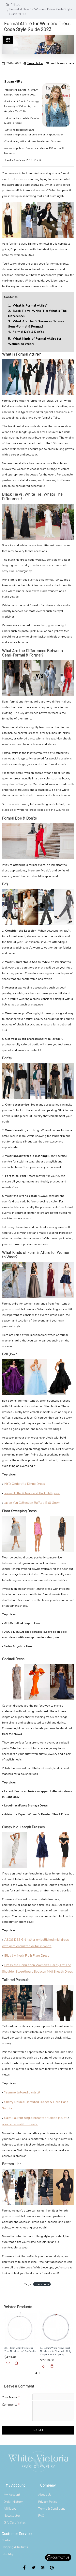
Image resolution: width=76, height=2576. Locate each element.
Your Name (9, 2397)
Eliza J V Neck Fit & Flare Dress (26, 1955)
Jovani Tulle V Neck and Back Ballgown (32, 1493)
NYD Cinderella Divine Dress (24, 1484)
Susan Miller (35, 63)
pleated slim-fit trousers (20, 2124)
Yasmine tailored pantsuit (22, 2092)
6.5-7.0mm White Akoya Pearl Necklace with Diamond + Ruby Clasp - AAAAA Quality (56, 2351)
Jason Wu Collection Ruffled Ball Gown (32, 1503)
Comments (9, 2404)
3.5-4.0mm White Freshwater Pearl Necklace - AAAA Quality (20, 2350)
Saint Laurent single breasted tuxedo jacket (35, 2118)
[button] (36, 2373)
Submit (38, 2430)
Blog (16, 4)
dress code (42, 2284)
